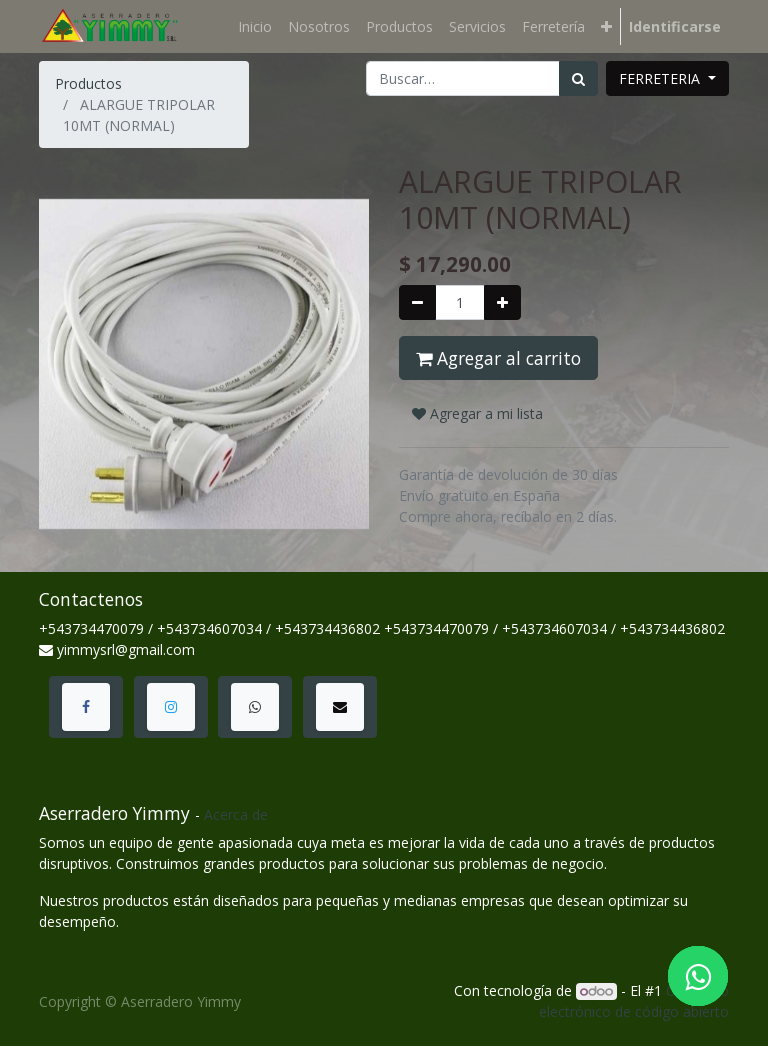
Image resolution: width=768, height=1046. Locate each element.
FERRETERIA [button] (661, 78)
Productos (88, 83)
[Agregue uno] (502, 302)
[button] (606, 26)
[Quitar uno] (417, 302)
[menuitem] (255, 26)
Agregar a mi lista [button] (477, 413)
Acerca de (236, 814)
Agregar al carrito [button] (498, 358)
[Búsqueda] (578, 78)
